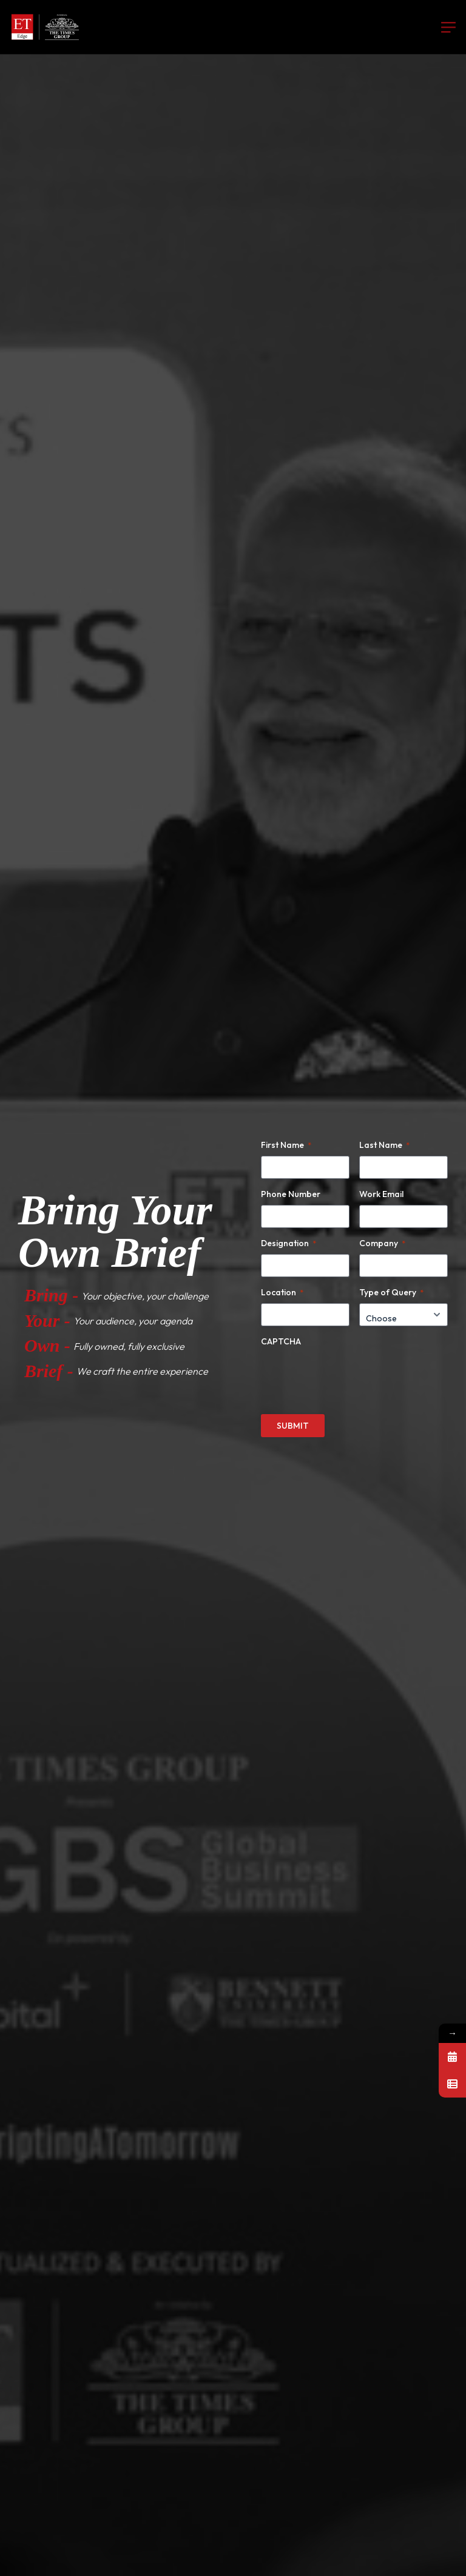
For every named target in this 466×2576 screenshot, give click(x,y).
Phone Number (290, 1194)
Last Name (384, 1144)
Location (282, 1292)
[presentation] (353, 1376)
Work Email (381, 1194)
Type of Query (391, 1292)
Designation (288, 1243)
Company (382, 1243)
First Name (286, 1144)
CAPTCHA (281, 1341)
